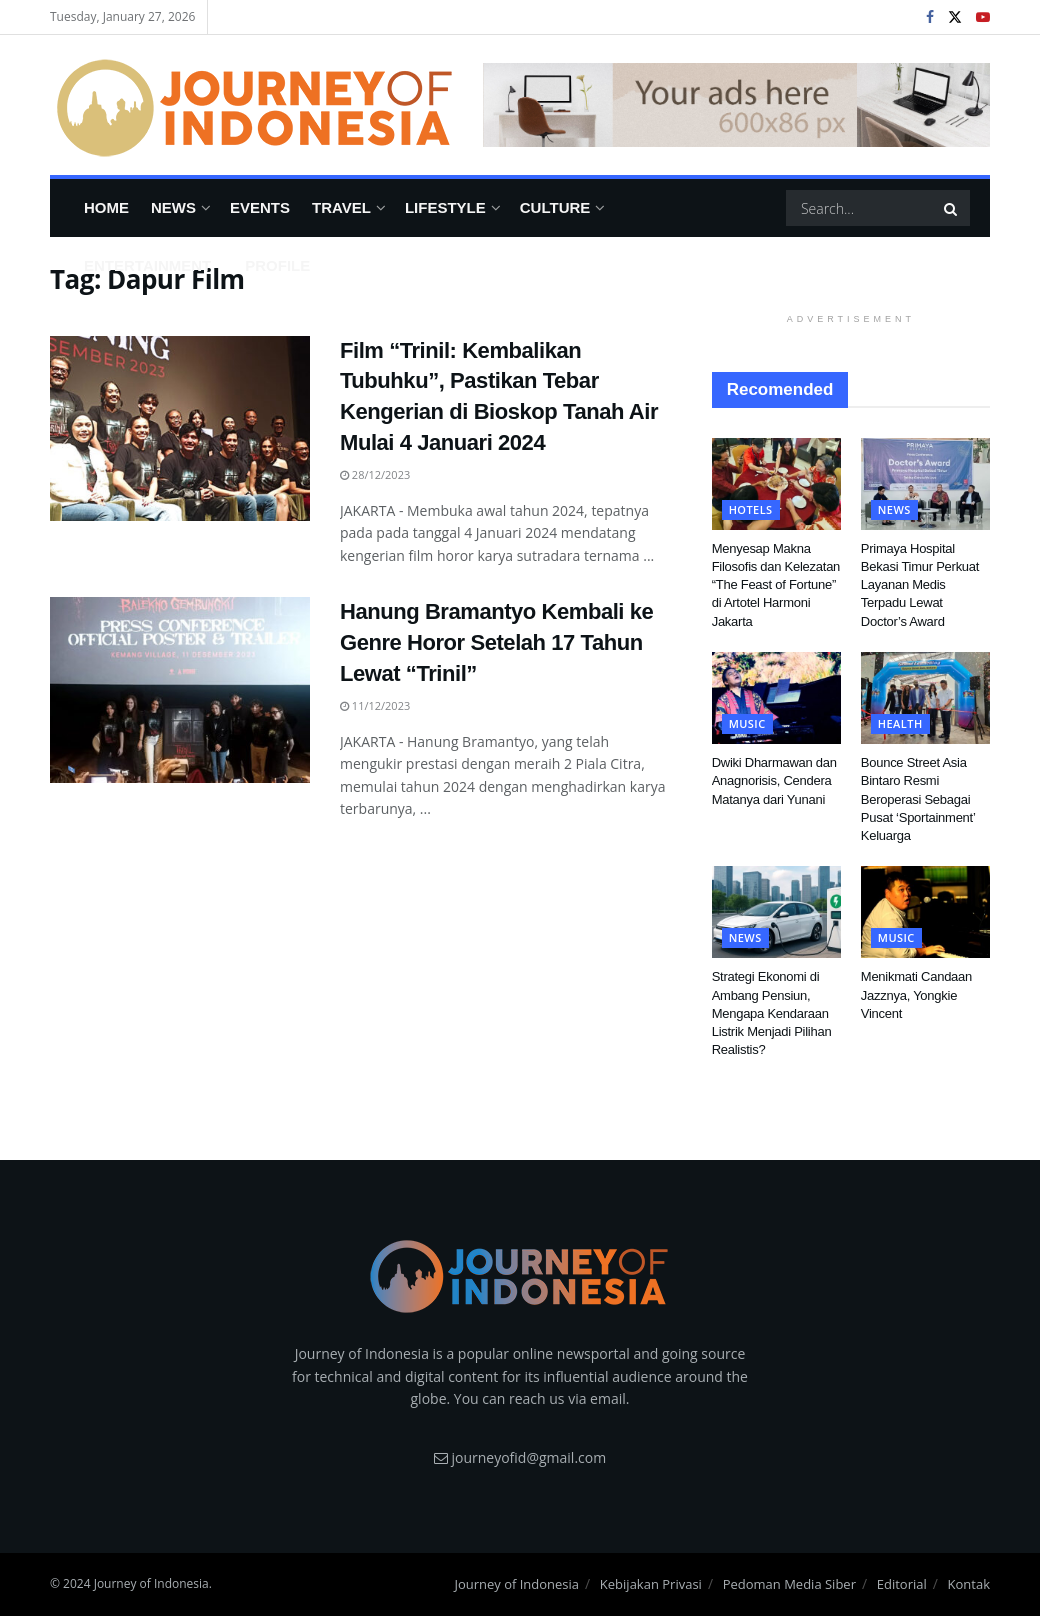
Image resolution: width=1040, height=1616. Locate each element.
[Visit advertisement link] (736, 105)
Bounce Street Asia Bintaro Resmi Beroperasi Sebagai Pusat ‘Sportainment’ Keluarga (918, 799)
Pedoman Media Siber (789, 1584)
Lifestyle (445, 207)
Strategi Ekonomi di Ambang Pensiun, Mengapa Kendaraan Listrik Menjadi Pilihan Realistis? (772, 1013)
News (173, 207)
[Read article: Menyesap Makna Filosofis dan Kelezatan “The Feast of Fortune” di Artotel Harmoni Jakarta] (776, 484)
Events (260, 207)
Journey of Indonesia (516, 1584)
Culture (555, 207)
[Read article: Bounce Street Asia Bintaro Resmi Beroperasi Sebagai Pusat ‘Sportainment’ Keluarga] (925, 698)
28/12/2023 (375, 474)
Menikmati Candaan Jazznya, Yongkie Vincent (916, 994)
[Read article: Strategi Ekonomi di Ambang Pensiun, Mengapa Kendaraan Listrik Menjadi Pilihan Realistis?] (776, 912)
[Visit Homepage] (252, 105)
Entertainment (147, 265)
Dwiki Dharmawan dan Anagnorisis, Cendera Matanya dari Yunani (774, 780)
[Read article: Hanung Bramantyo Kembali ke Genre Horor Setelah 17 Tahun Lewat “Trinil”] (180, 690)
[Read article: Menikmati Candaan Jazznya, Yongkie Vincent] (925, 912)
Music (747, 723)
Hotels (751, 509)
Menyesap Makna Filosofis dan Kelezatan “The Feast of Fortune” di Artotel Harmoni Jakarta (776, 585)
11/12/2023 (375, 705)
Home (106, 207)
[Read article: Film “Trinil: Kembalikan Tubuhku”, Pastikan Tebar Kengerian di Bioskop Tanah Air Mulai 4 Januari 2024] (180, 429)
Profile (277, 265)
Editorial (902, 1584)
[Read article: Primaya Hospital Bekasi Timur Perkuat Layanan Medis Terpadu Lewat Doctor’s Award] (925, 484)
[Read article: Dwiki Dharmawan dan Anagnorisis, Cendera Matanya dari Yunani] (776, 698)
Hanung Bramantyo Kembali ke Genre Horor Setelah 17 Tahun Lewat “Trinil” (496, 642)
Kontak (969, 1584)
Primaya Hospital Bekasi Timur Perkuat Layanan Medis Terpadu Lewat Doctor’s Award (920, 585)
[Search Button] (952, 208)
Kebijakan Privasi (651, 1584)
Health (900, 723)
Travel (341, 207)
